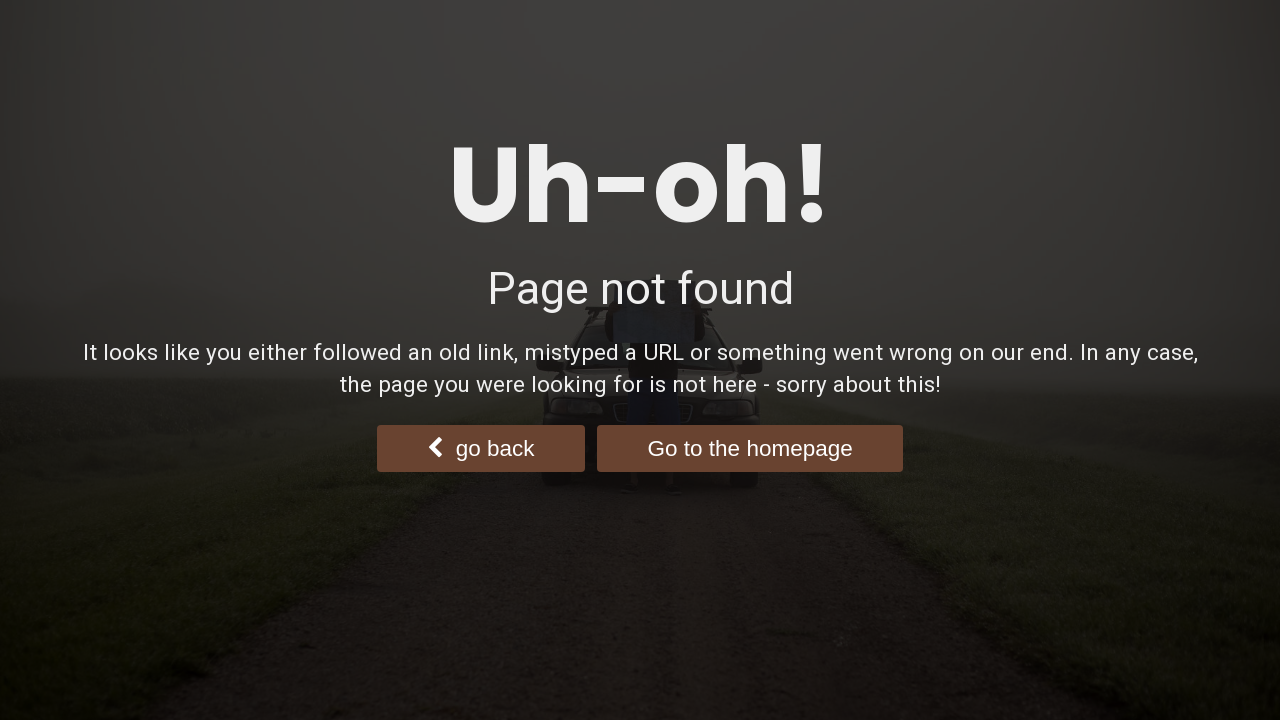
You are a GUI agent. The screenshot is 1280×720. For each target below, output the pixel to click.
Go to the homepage (750, 448)
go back (480, 448)
